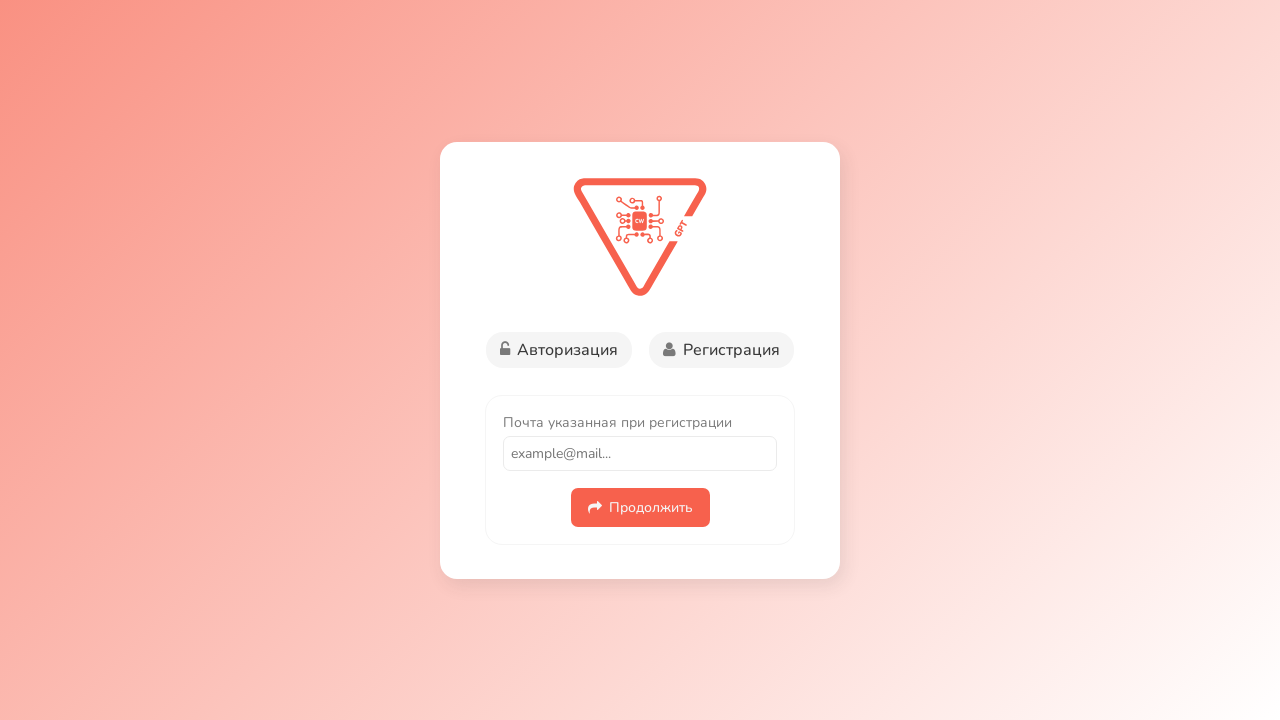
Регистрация (721, 350)
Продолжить (640, 507)
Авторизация (559, 350)
